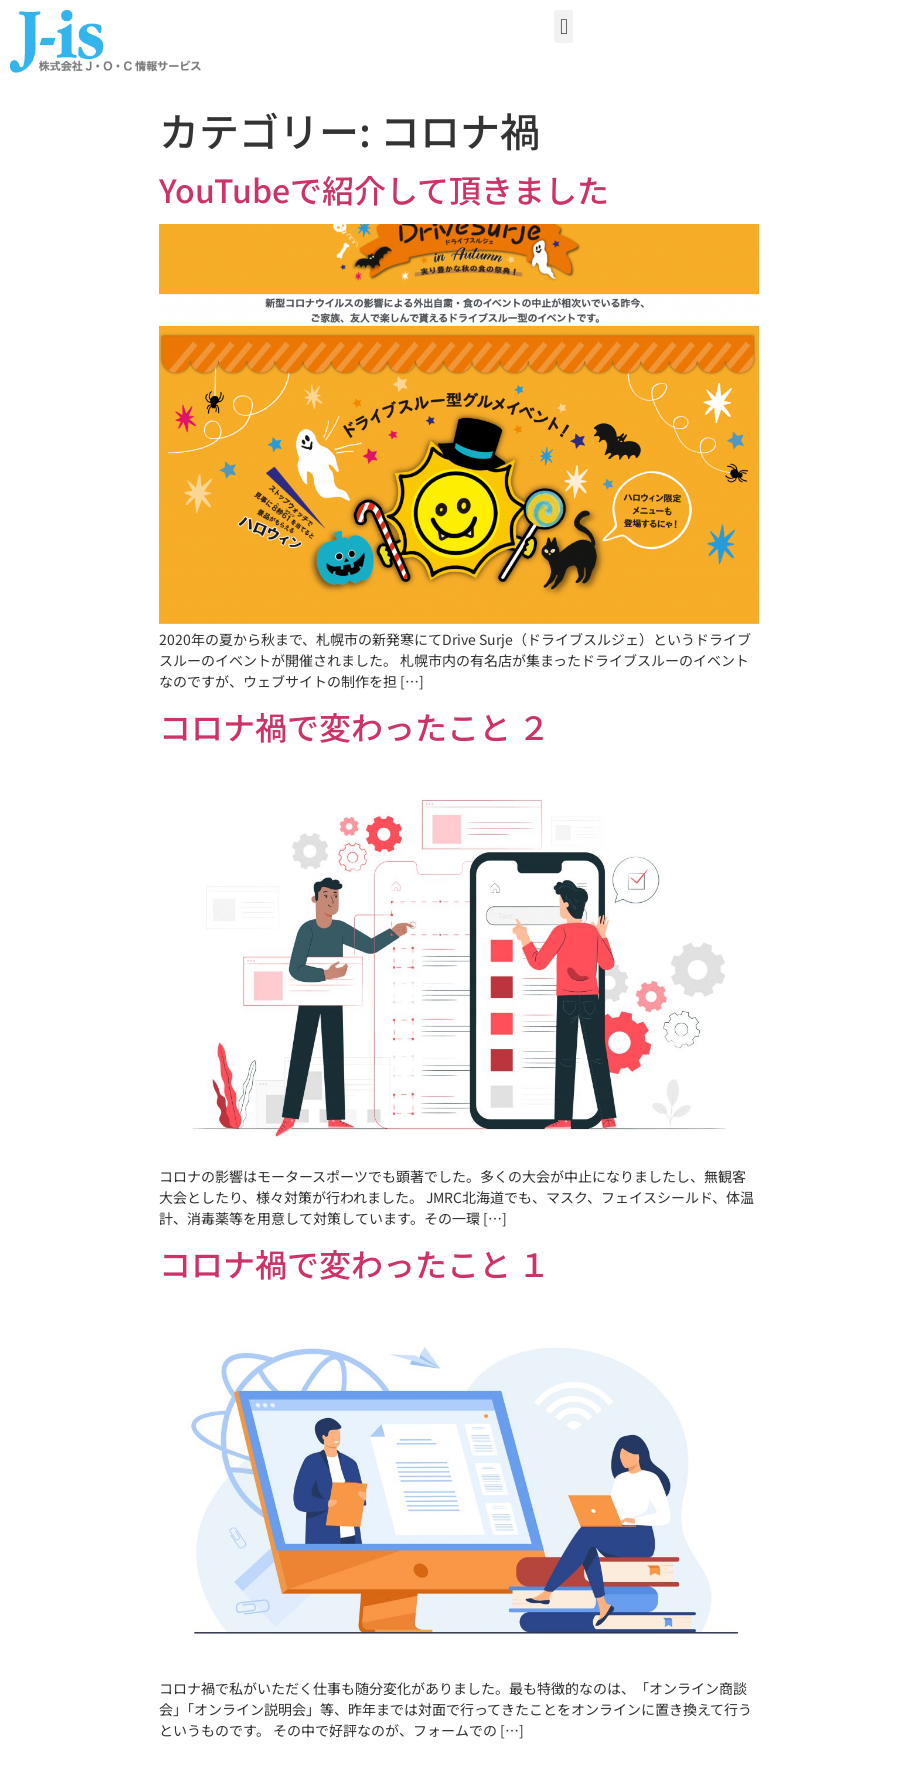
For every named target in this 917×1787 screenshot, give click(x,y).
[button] (563, 26)
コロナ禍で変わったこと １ (354, 1263)
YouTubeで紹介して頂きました (384, 189)
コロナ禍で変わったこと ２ (354, 726)
